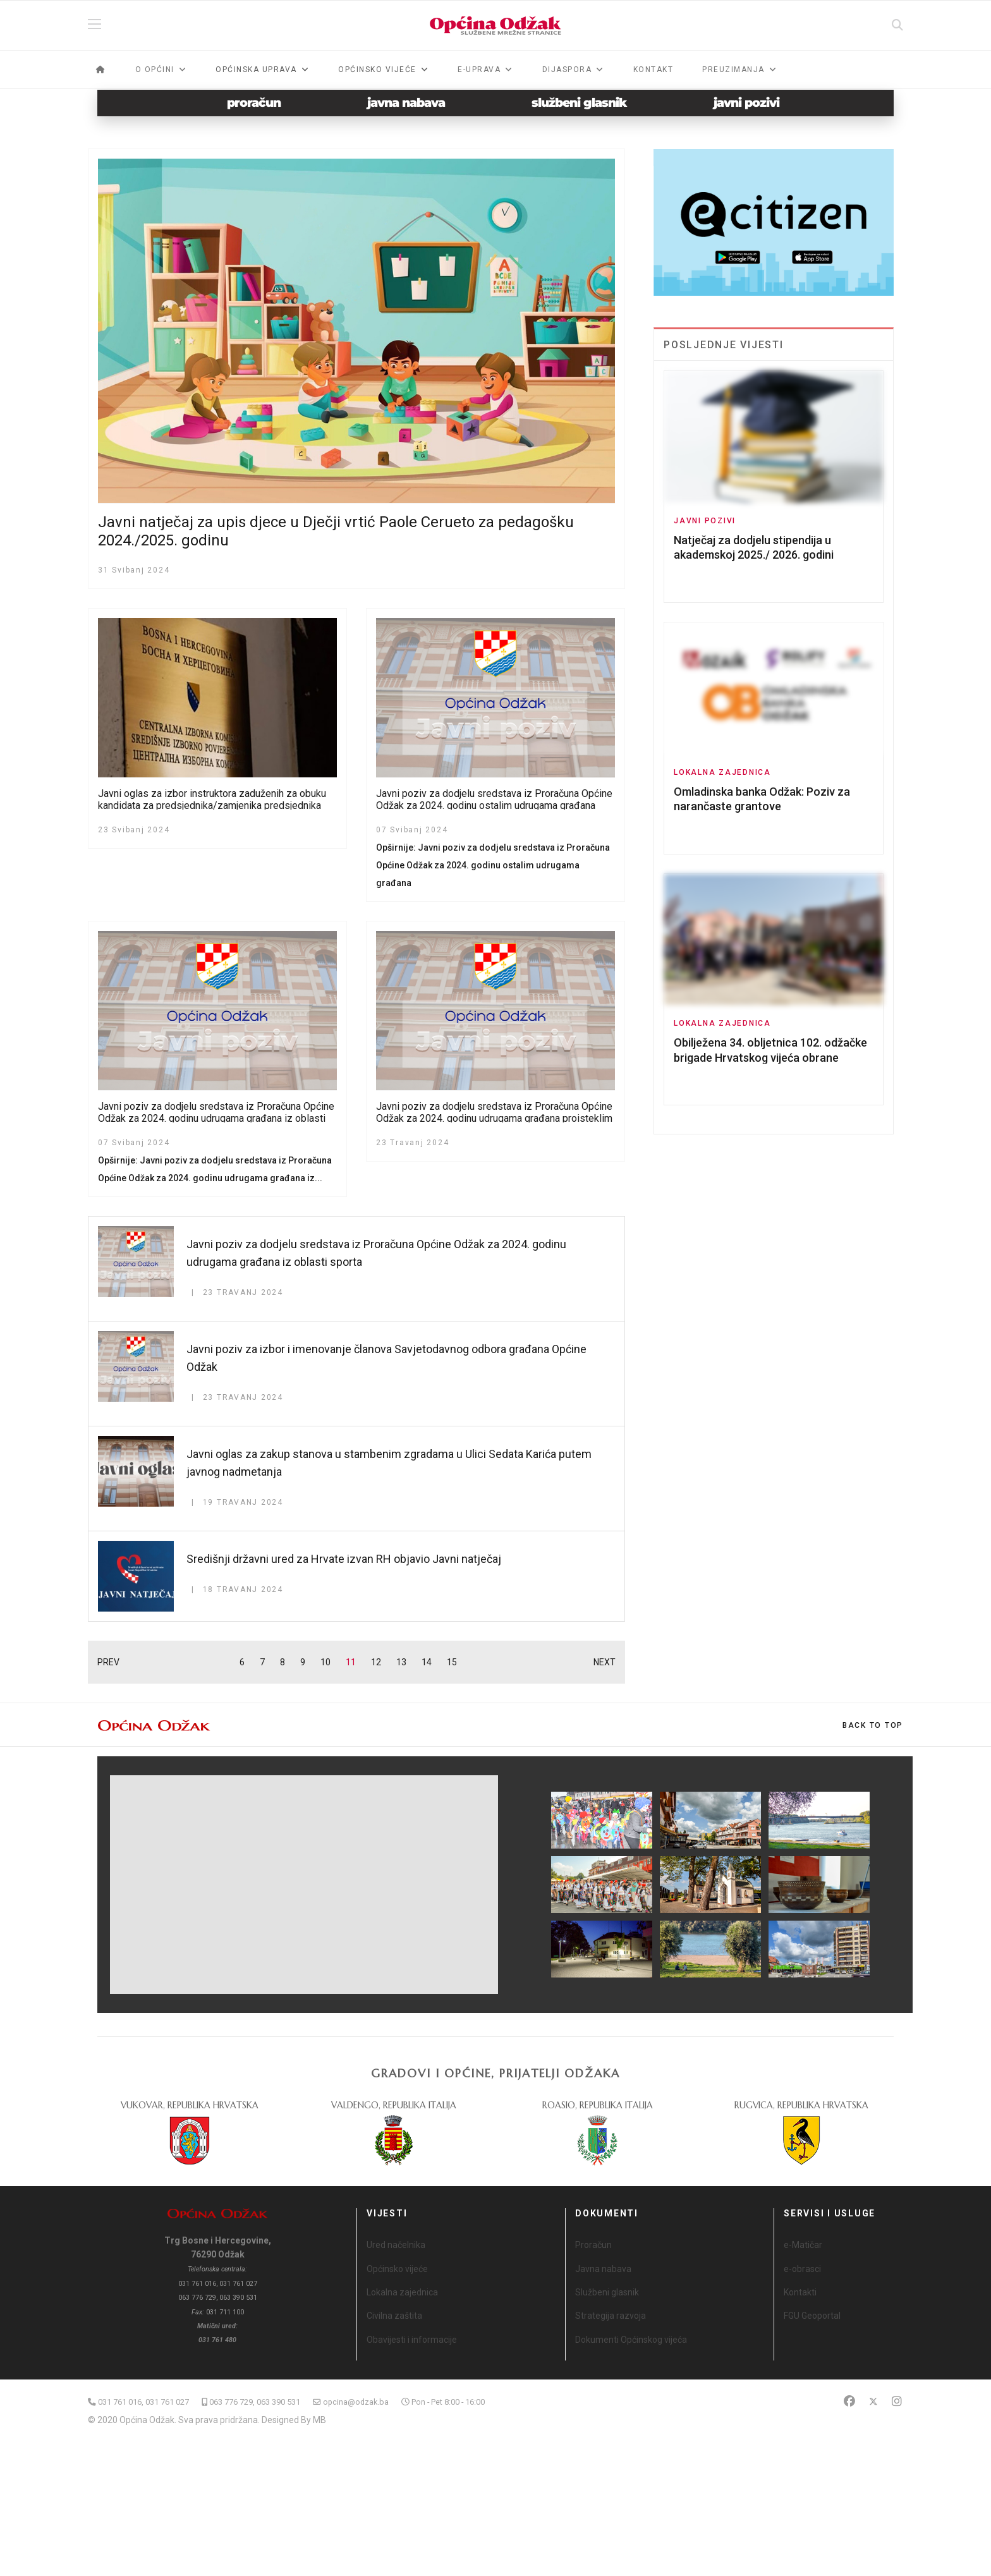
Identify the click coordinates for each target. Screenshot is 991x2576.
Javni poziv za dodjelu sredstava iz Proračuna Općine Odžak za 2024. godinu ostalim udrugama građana (494, 799)
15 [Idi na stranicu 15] (452, 1662)
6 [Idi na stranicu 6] (242, 1662)
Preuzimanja (733, 69)
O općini (154, 69)
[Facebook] (849, 2401)
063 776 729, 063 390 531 (254, 2402)
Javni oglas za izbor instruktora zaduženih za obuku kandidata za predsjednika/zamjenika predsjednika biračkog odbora (212, 805)
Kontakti (800, 2292)
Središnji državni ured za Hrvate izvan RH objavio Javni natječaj (343, 1558)
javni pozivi (746, 102)
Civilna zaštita (394, 2316)
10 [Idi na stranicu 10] (325, 1662)
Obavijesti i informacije (412, 2340)
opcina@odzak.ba (356, 2402)
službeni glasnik (579, 102)
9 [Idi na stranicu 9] (302, 1662)
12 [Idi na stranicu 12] (376, 1662)
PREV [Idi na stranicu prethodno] (108, 1662)
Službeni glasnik (607, 2292)
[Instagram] (897, 2401)
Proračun (593, 2245)
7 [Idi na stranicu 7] (262, 1662)
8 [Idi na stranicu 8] (282, 1662)
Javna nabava (603, 2269)
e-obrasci (802, 2269)
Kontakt (653, 69)
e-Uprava (479, 69)
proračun (254, 102)
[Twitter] (873, 2401)
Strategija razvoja (610, 2316)
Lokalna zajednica (722, 772)
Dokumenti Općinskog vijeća (631, 2340)
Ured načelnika (396, 2245)
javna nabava (406, 102)
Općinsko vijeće (397, 2269)
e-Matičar (803, 2245)
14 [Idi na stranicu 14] (427, 1662)
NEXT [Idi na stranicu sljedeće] (604, 1662)
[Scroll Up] (872, 1725)
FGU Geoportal (812, 2316)
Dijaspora (567, 69)
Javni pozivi (705, 520)
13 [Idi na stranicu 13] (401, 1662)
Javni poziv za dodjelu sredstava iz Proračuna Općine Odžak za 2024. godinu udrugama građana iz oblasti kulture (216, 1118)
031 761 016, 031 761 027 (143, 2402)
